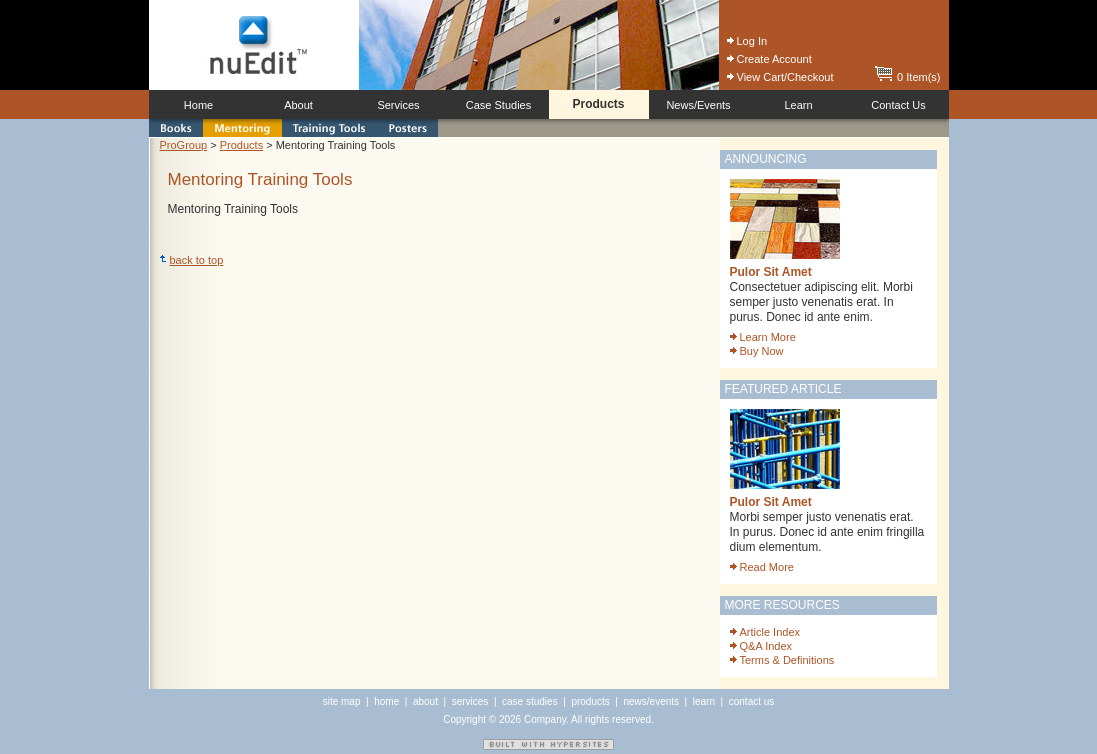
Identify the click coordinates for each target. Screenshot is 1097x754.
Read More (762, 567)
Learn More (763, 337)
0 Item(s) (907, 77)
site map (342, 701)
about (425, 701)
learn (704, 701)
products (590, 701)
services (470, 701)
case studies (530, 701)
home (386, 701)
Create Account (769, 59)
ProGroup (184, 145)
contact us (752, 701)
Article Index (765, 632)
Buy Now (757, 351)
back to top (192, 260)
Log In (747, 41)
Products (241, 145)
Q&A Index (761, 646)
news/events (651, 701)
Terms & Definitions (782, 660)
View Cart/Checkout (780, 77)
